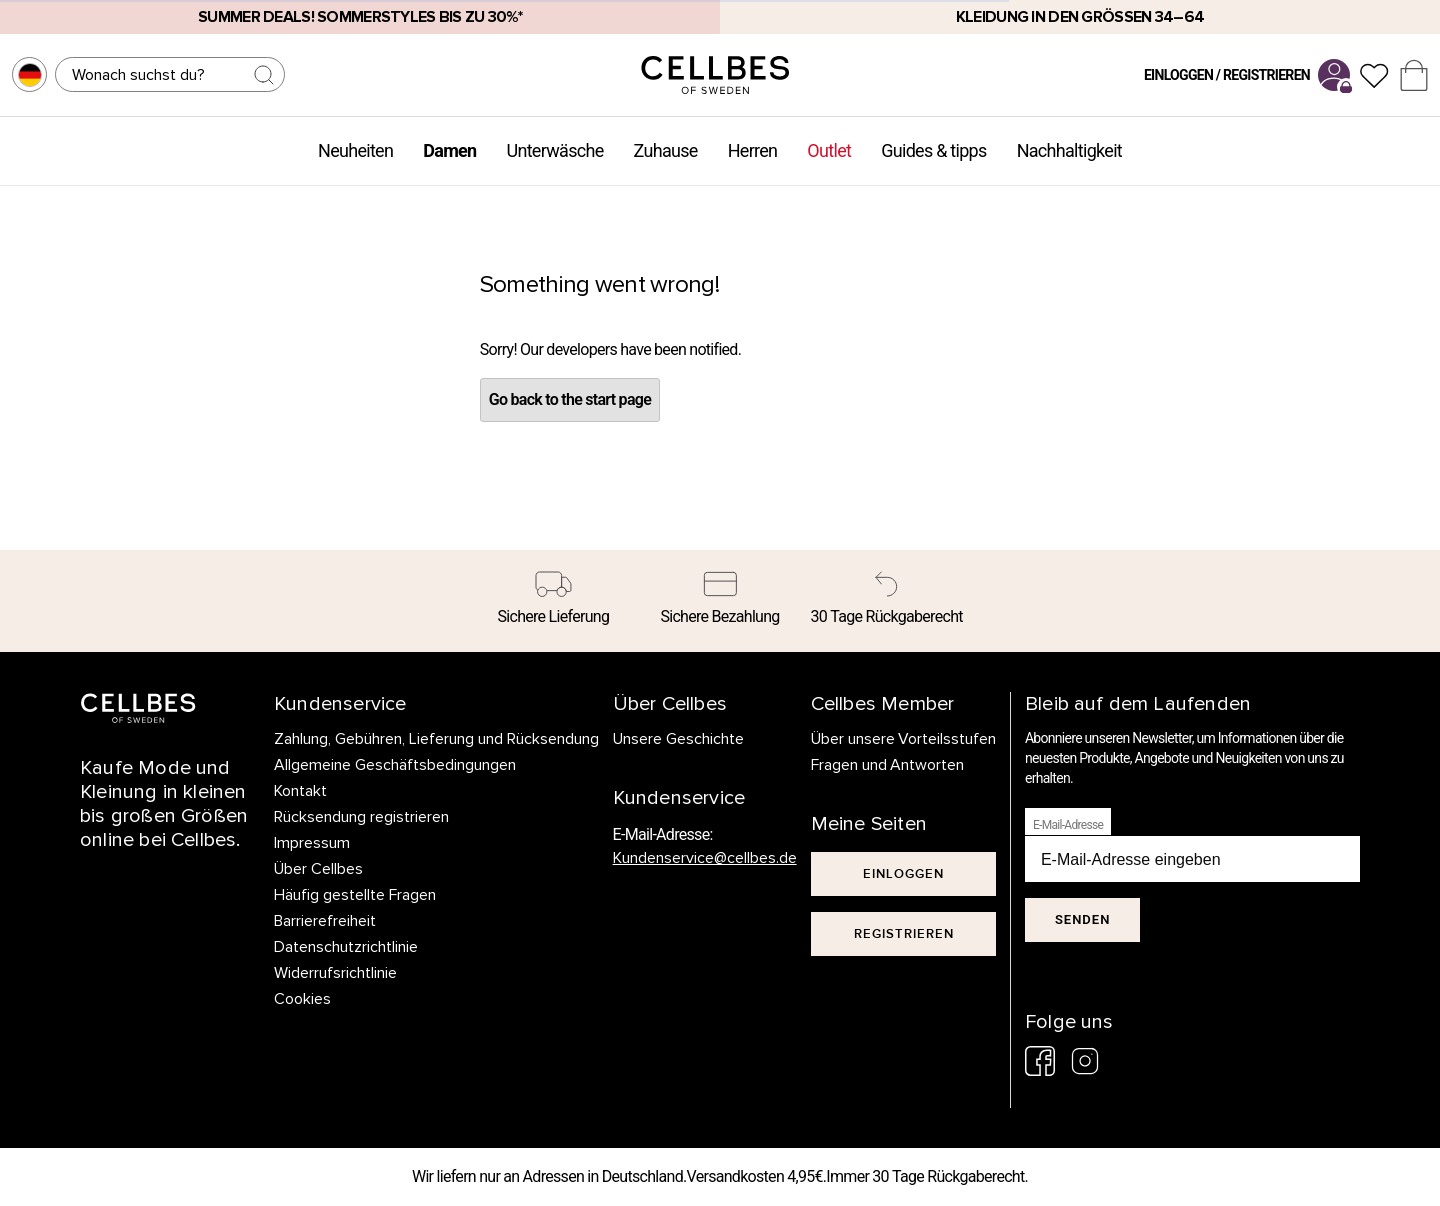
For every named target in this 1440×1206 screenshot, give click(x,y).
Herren (753, 150)
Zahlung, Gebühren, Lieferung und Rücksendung (436, 739)
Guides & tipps (933, 150)
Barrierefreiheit (325, 921)
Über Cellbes (318, 869)
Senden (1082, 919)
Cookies (302, 999)
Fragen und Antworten (888, 765)
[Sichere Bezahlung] (720, 601)
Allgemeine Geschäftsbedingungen (395, 765)
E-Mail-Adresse (1068, 825)
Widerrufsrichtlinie (335, 973)
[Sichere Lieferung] (553, 601)
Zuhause (666, 150)
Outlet (829, 150)
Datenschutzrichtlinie (346, 947)
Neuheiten (355, 150)
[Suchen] (170, 74)
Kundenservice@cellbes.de (705, 858)
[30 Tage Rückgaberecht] (886, 601)
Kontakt (300, 791)
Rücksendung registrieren (361, 817)
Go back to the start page (570, 399)
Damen (449, 150)
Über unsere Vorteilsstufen (904, 739)
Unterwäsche (554, 150)
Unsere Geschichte (678, 739)
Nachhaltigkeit (1069, 150)
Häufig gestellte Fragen (355, 895)
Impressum (312, 843)
